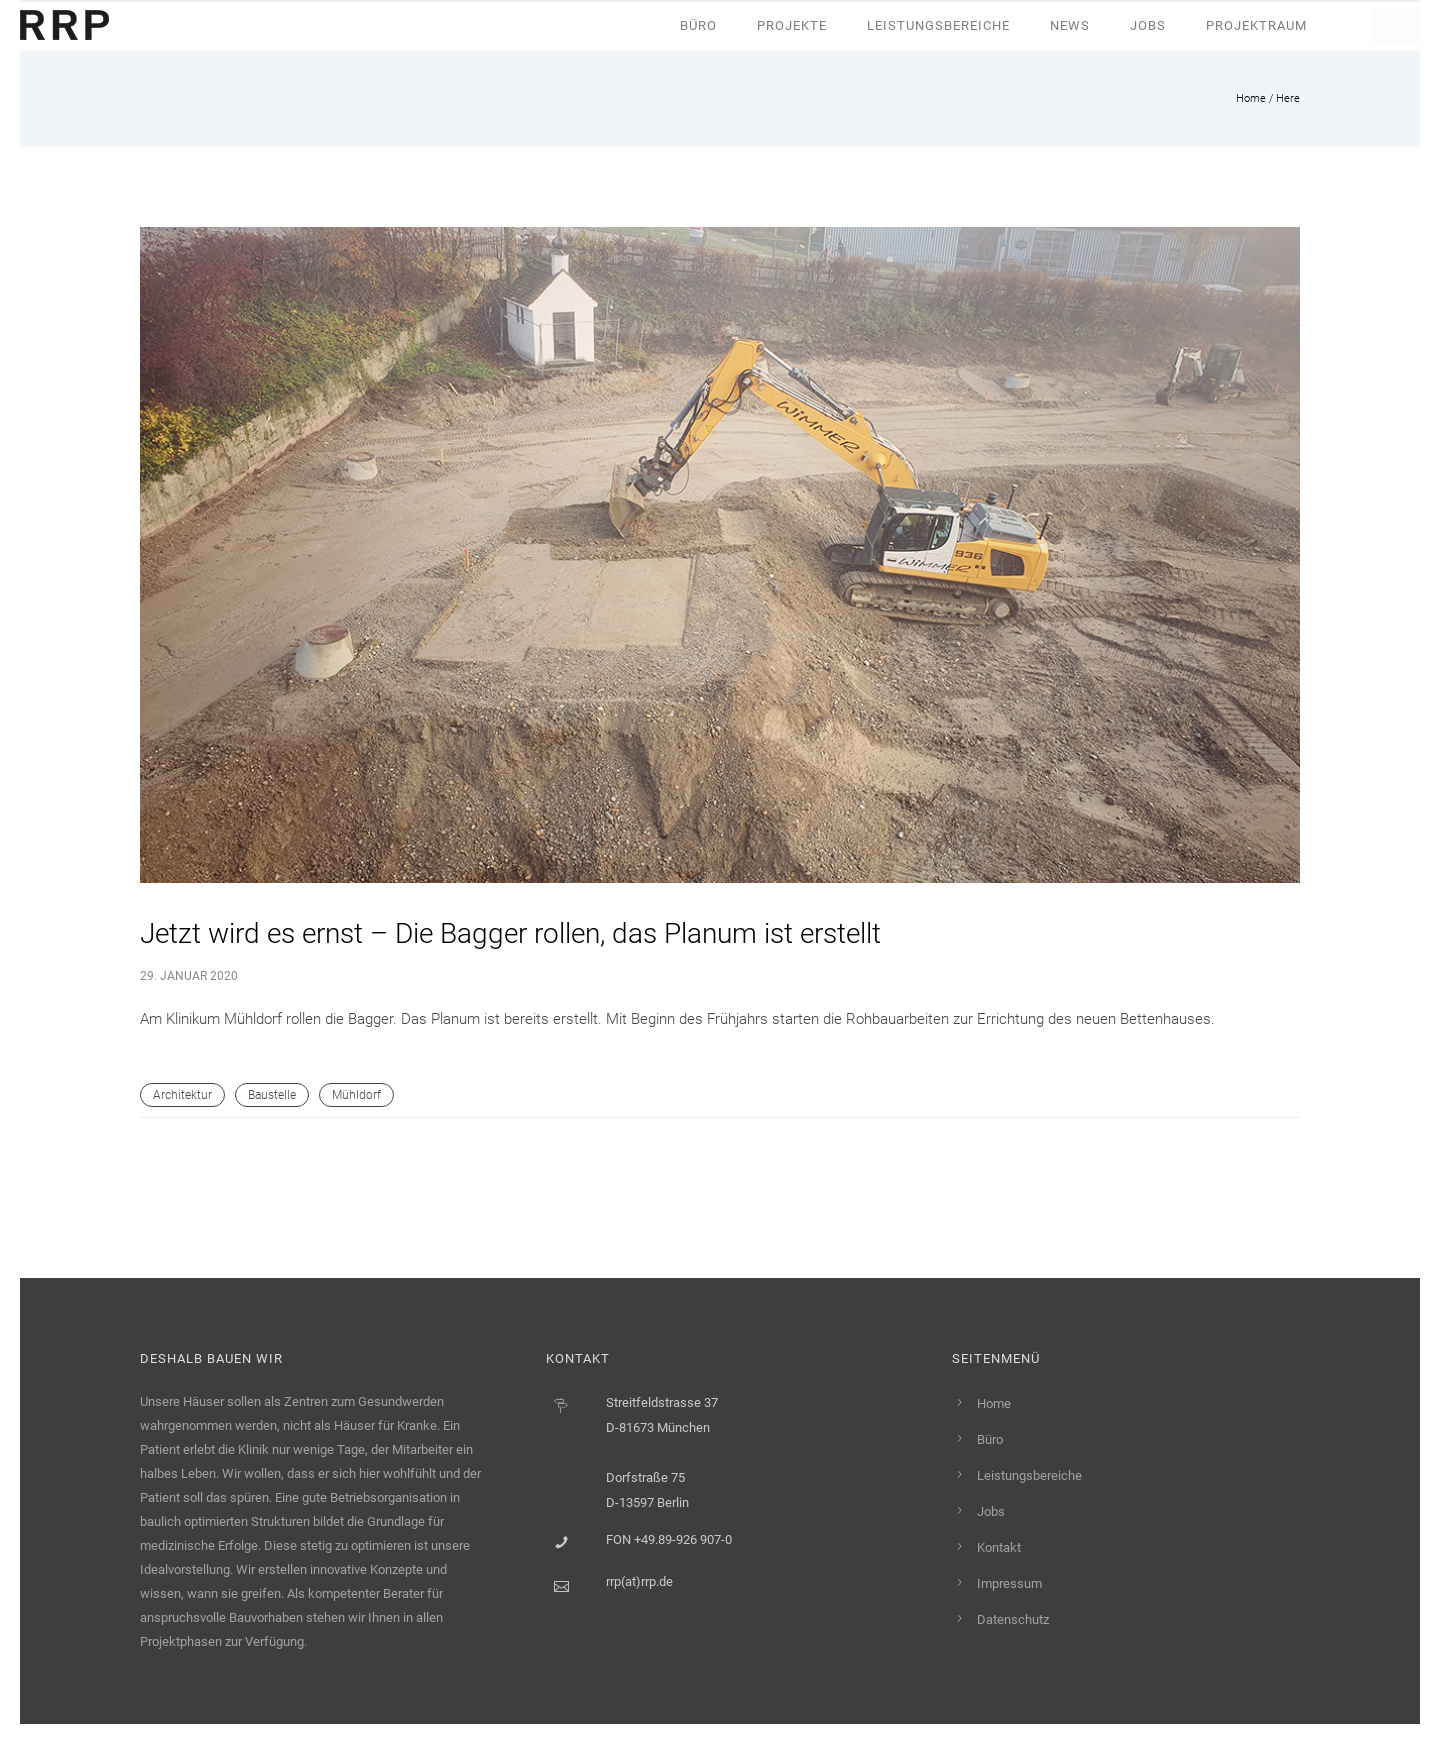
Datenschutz (1013, 1619)
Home (1251, 98)
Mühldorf (356, 1095)
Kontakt (999, 1547)
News (1070, 25)
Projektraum (1256, 25)
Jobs (1148, 25)
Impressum (1009, 1583)
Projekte (792, 25)
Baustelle (272, 1095)
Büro (698, 25)
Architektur (182, 1095)
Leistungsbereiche (938, 25)
